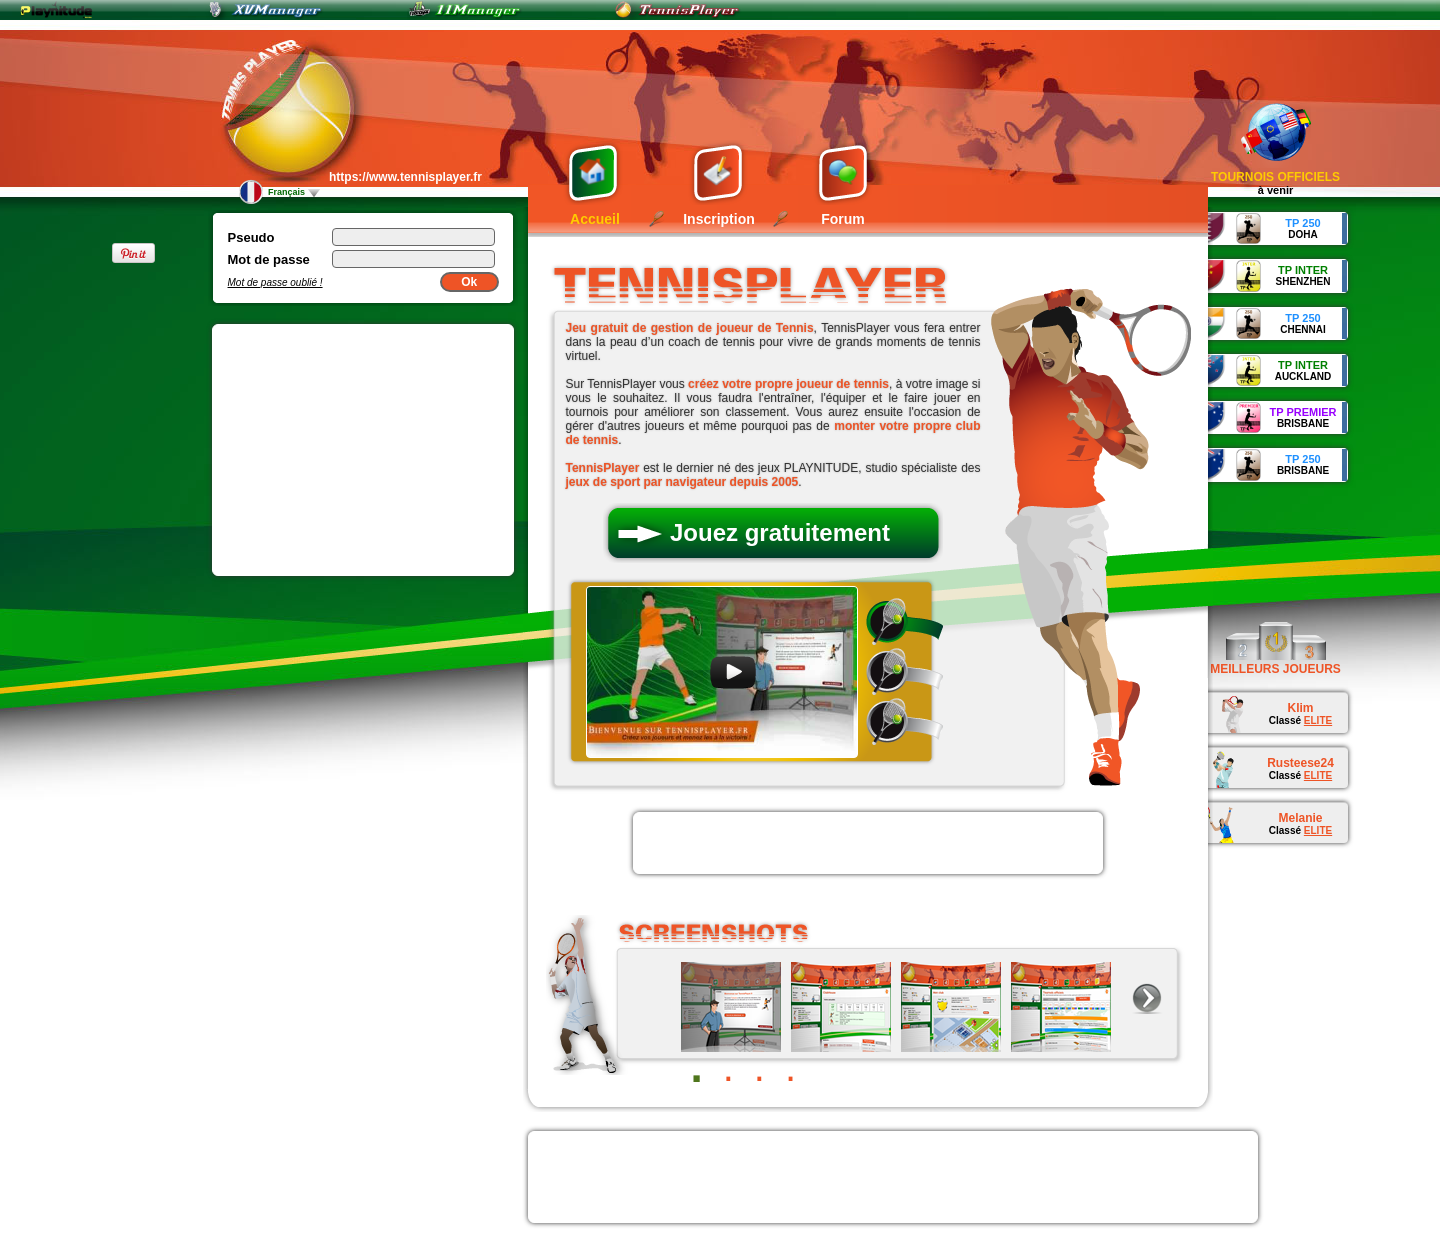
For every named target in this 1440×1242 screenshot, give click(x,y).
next (1147, 998)
